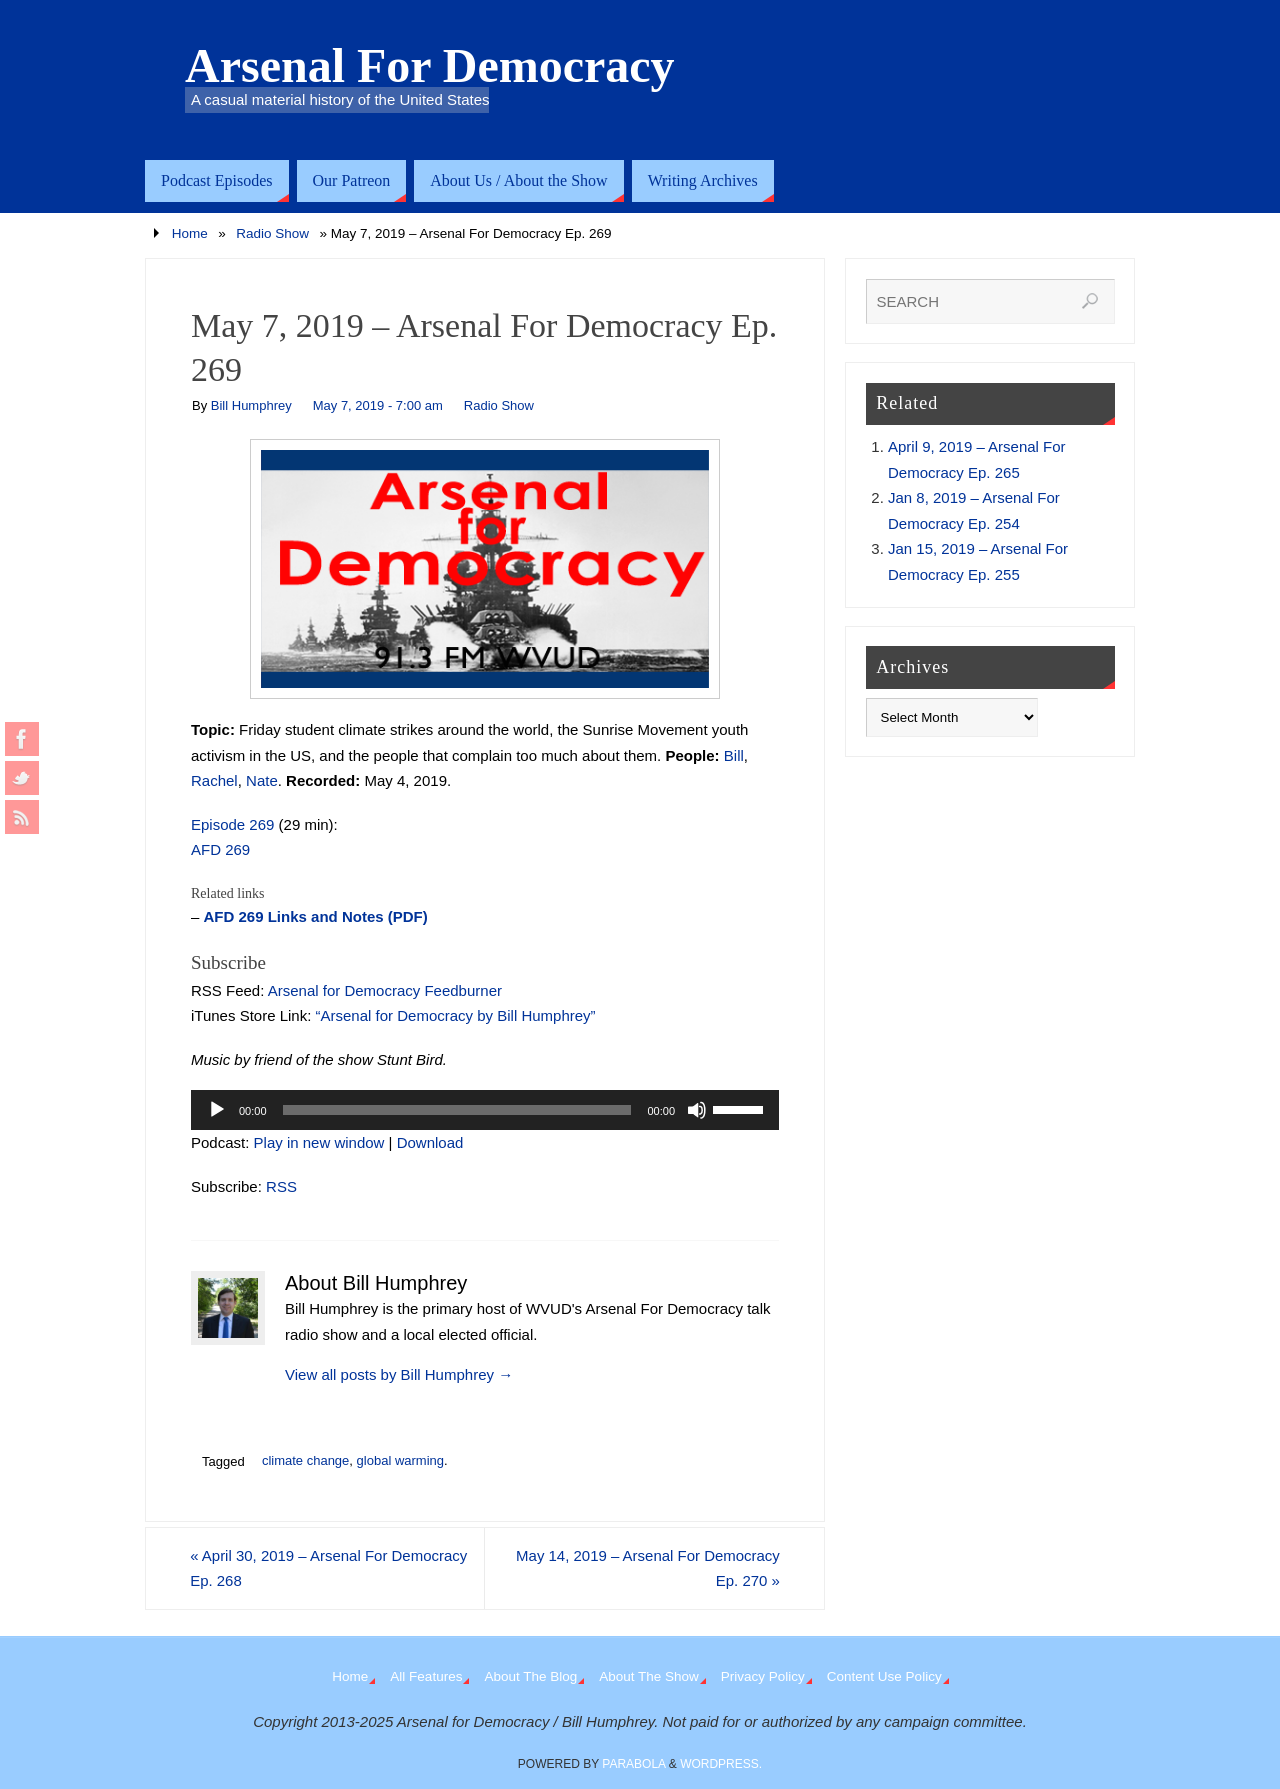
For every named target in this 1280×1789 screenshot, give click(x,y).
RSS (281, 1186)
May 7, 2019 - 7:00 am (378, 405)
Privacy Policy (763, 1676)
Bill (734, 755)
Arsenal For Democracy (430, 66)
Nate (262, 780)
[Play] (217, 1110)
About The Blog (530, 1676)
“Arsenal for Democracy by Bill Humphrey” (456, 1015)
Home (190, 233)
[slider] (457, 1110)
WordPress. (721, 1764)
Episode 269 (232, 824)
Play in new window (319, 1142)
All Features (426, 1676)
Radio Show (272, 233)
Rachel (214, 780)
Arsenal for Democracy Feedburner (385, 990)
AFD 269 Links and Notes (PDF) (316, 916)
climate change (305, 1460)
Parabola (633, 1764)
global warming (400, 1460)
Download (430, 1142)
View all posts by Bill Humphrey (399, 1374)
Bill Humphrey (251, 405)
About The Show (649, 1676)
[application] (485, 1110)
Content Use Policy (884, 1676)
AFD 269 (220, 849)
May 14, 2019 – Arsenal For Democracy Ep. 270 (647, 1568)
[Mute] (697, 1110)
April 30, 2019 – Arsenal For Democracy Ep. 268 (330, 1568)
